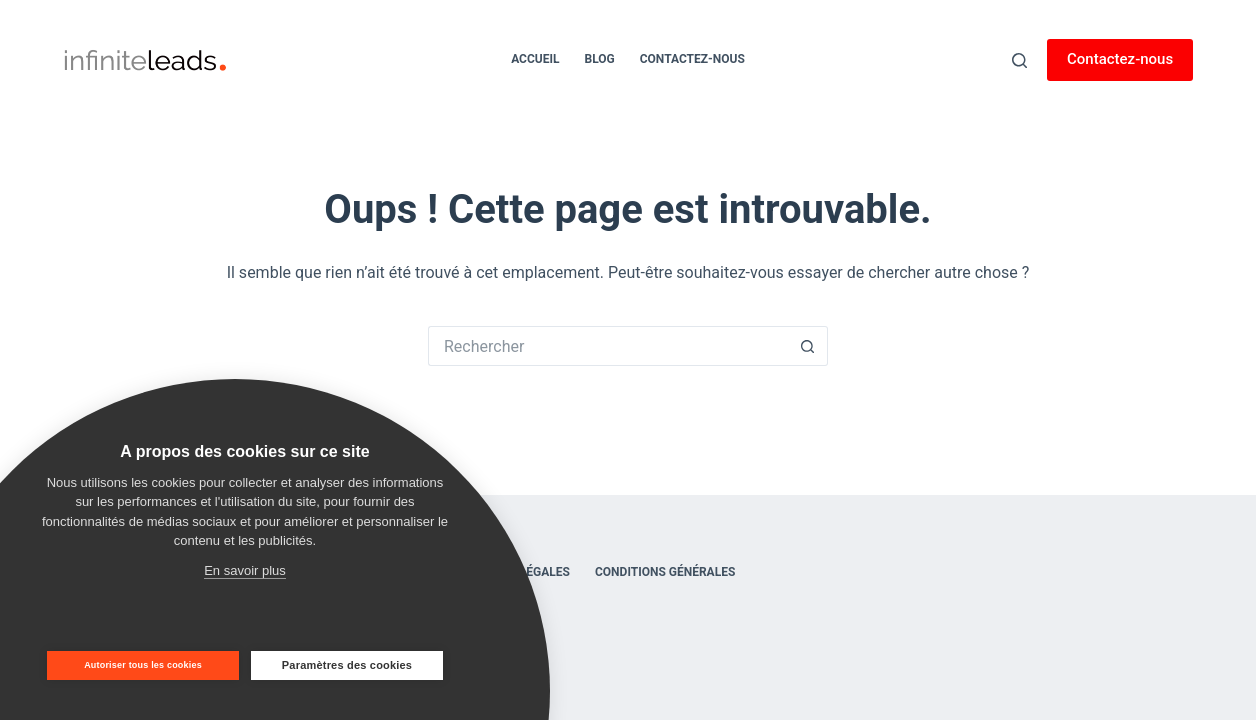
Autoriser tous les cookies (143, 665)
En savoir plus (245, 570)
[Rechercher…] (608, 346)
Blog (599, 59)
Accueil (535, 59)
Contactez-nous (692, 59)
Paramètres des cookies (347, 665)
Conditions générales (665, 572)
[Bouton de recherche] (808, 346)
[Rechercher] (1019, 60)
